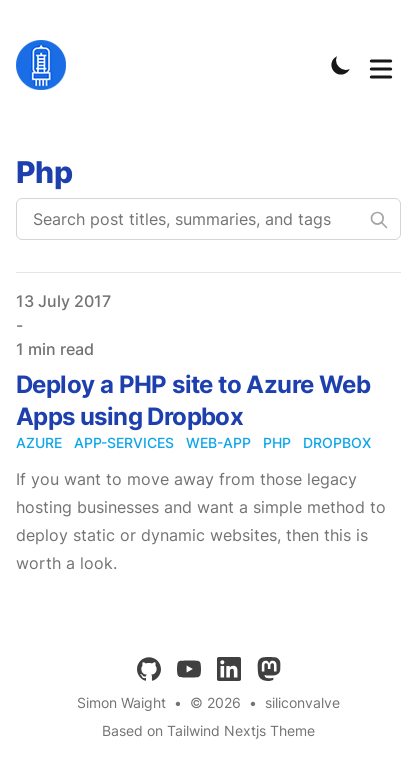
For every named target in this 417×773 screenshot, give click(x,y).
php (277, 442)
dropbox (337, 442)
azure (39, 442)
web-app (218, 442)
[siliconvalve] (47, 65)
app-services (124, 442)
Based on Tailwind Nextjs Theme (208, 730)
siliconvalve (302, 702)
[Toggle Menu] (381, 65)
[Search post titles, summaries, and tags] (208, 219)
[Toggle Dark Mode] (341, 65)
